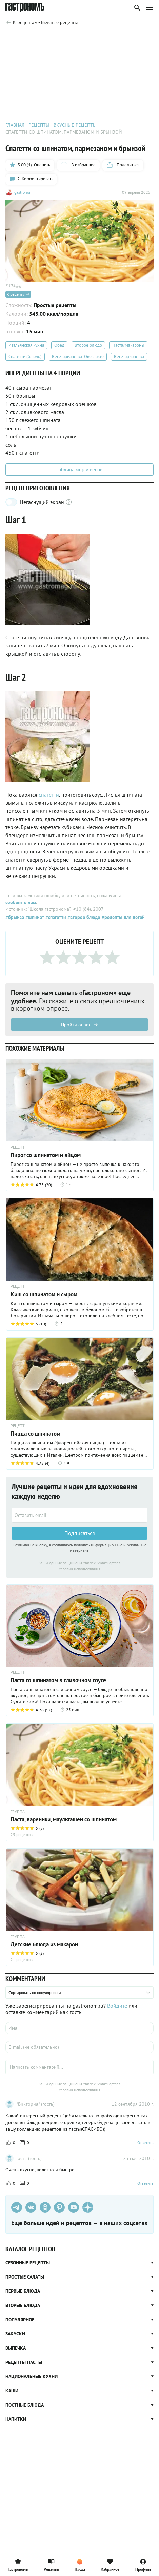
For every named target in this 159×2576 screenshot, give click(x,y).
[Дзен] (87, 2207)
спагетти (49, 794)
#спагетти (55, 917)
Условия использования (79, 1569)
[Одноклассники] (45, 2207)
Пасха (80, 2564)
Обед (59, 345)
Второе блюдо (88, 345)
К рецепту (18, 294)
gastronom (23, 192)
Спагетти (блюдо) (25, 357)
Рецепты (51, 2564)
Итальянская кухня (26, 345)
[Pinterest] (59, 2207)
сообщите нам (20, 902)
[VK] (30, 2207)
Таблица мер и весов (79, 470)
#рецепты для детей (122, 917)
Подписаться (79, 1533)
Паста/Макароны (128, 345)
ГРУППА (18, 1812)
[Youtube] (73, 2207)
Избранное (110, 2564)
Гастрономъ (18, 2564)
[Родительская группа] (41, 22)
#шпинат (34, 917)
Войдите (117, 2006)
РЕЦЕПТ (18, 1147)
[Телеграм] (16, 2207)
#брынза (14, 917)
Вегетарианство (129, 357)
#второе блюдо (83, 917)
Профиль (143, 2564)
